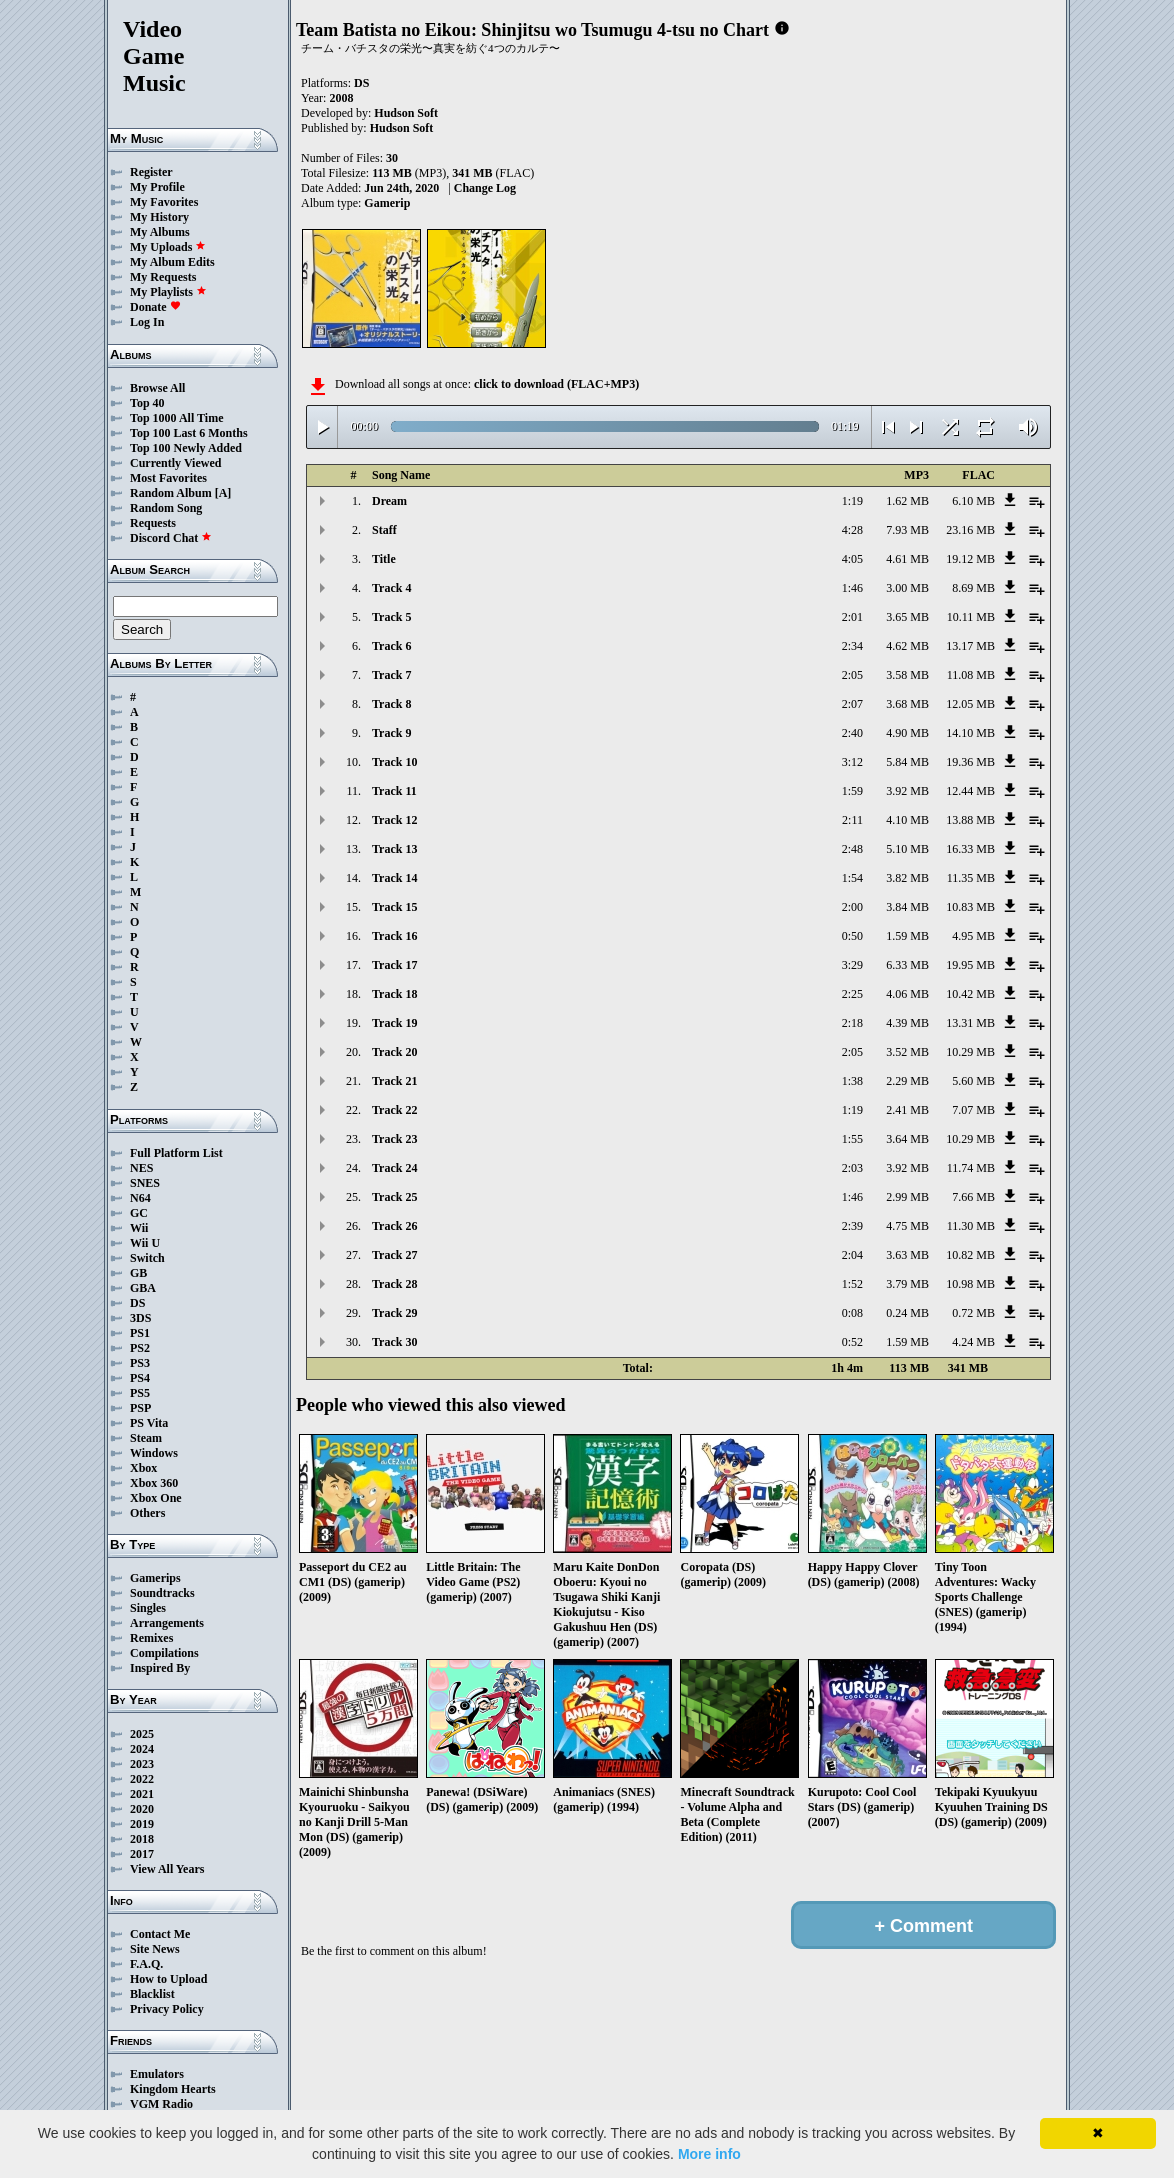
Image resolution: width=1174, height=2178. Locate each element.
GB (138, 1273)
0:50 (852, 936)
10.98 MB (970, 1284)
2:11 (852, 820)
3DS (140, 1318)
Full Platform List (176, 1153)
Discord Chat (171, 538)
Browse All (157, 388)
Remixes (151, 1638)
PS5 (140, 1393)
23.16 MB (970, 530)
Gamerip (387, 203)
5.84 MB (907, 762)
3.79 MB (907, 1284)
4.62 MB (907, 646)
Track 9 (391, 733)
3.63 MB (907, 1255)
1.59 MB (907, 936)
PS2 (140, 1348)
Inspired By (160, 1668)
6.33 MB (907, 965)
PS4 (140, 1378)
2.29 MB (907, 1081)
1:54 (852, 878)
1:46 (852, 588)
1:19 (852, 501)
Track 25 (394, 1197)
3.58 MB (907, 675)
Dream (389, 501)
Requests (153, 523)
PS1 (140, 1333)
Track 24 (394, 1168)
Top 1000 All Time (176, 418)
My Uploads (168, 247)
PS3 (140, 1363)
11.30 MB (971, 1226)
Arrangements (167, 1623)
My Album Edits (172, 262)
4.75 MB (907, 1226)
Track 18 (394, 994)
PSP (140, 1408)
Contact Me (160, 1934)
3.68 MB (907, 704)
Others (147, 1513)
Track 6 (391, 646)
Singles (148, 1608)
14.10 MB (970, 733)
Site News (155, 1949)
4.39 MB (907, 1023)
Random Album (171, 493)
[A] (223, 493)
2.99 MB (907, 1197)
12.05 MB (970, 704)
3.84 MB (907, 907)
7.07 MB (973, 1110)
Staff (384, 530)
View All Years (167, 1869)
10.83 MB (970, 907)
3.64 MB (907, 1139)
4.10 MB (907, 820)
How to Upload (168, 1979)
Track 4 (391, 588)
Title (384, 559)
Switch (147, 1258)
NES (141, 1168)
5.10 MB (907, 849)
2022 (142, 1779)
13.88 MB (970, 820)
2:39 (852, 1226)
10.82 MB (970, 1255)
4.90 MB (907, 733)
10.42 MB (970, 994)
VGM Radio (161, 2104)
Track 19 (394, 1023)
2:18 (852, 1023)
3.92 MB (907, 791)
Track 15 (394, 907)
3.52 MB (907, 1052)
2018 (142, 1839)
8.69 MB (973, 588)
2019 (142, 1824)
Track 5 (391, 617)
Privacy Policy (167, 2009)
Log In (147, 322)
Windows (154, 1453)
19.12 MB (970, 559)
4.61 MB (907, 559)
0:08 (852, 1313)
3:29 (852, 965)
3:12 (852, 762)
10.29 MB (970, 1052)
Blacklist (152, 1994)
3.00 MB (907, 588)
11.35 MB (971, 878)
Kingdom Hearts (173, 2089)
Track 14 (394, 878)
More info (709, 2154)
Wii (139, 1228)
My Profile (157, 187)
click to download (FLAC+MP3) (556, 384)
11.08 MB (971, 675)
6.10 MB (973, 501)
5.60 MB (973, 1081)
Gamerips (155, 1578)
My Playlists (168, 292)
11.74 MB (971, 1168)
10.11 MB (971, 617)
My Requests (163, 277)
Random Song (166, 508)
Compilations (164, 1653)
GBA (143, 1288)
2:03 (852, 1168)
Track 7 (391, 675)
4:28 (852, 530)
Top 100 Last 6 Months (189, 433)
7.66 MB (973, 1197)
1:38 (852, 1081)
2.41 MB (907, 1110)
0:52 (852, 1342)
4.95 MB (973, 936)
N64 (140, 1198)
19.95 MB (970, 965)
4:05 (852, 559)
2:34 (852, 646)
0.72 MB (973, 1313)
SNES (145, 1183)
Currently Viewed (175, 463)
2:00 (852, 907)
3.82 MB (907, 878)
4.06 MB (907, 994)
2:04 (852, 1255)
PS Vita (149, 1423)
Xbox (143, 1468)
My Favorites (164, 202)
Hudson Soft (406, 113)
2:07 (852, 704)
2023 (142, 1764)
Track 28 (394, 1284)
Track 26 (394, 1226)
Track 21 (394, 1081)
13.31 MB (970, 1023)
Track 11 (394, 791)
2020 (142, 1809)
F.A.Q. (146, 1964)
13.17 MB (970, 646)
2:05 (852, 675)
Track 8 (391, 704)
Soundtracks (162, 1593)
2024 (142, 1749)
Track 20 (394, 1052)
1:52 (852, 1284)
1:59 (852, 791)
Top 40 (147, 403)
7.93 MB (907, 530)
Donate (155, 307)
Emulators (157, 2074)
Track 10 (394, 762)
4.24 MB (973, 1342)
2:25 (852, 994)
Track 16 (394, 936)
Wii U (145, 1243)
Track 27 (394, 1255)
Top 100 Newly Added (186, 448)
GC (139, 1213)
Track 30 (394, 1342)
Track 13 (394, 849)
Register (151, 172)
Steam (146, 1438)
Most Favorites (168, 478)
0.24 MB (907, 1313)
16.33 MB (970, 849)
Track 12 (394, 820)
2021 (142, 1794)
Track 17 (394, 965)
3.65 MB (907, 617)
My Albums (160, 232)
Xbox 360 (154, 1483)
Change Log (485, 188)
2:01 (852, 617)
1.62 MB (907, 501)
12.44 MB (970, 791)
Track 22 (394, 1110)
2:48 (852, 849)
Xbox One (156, 1498)
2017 (142, 1854)
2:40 (852, 733)
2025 (142, 1734)
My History (159, 217)
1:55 (852, 1139)
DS (137, 1303)
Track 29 (394, 1313)
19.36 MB (970, 762)
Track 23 (394, 1139)
